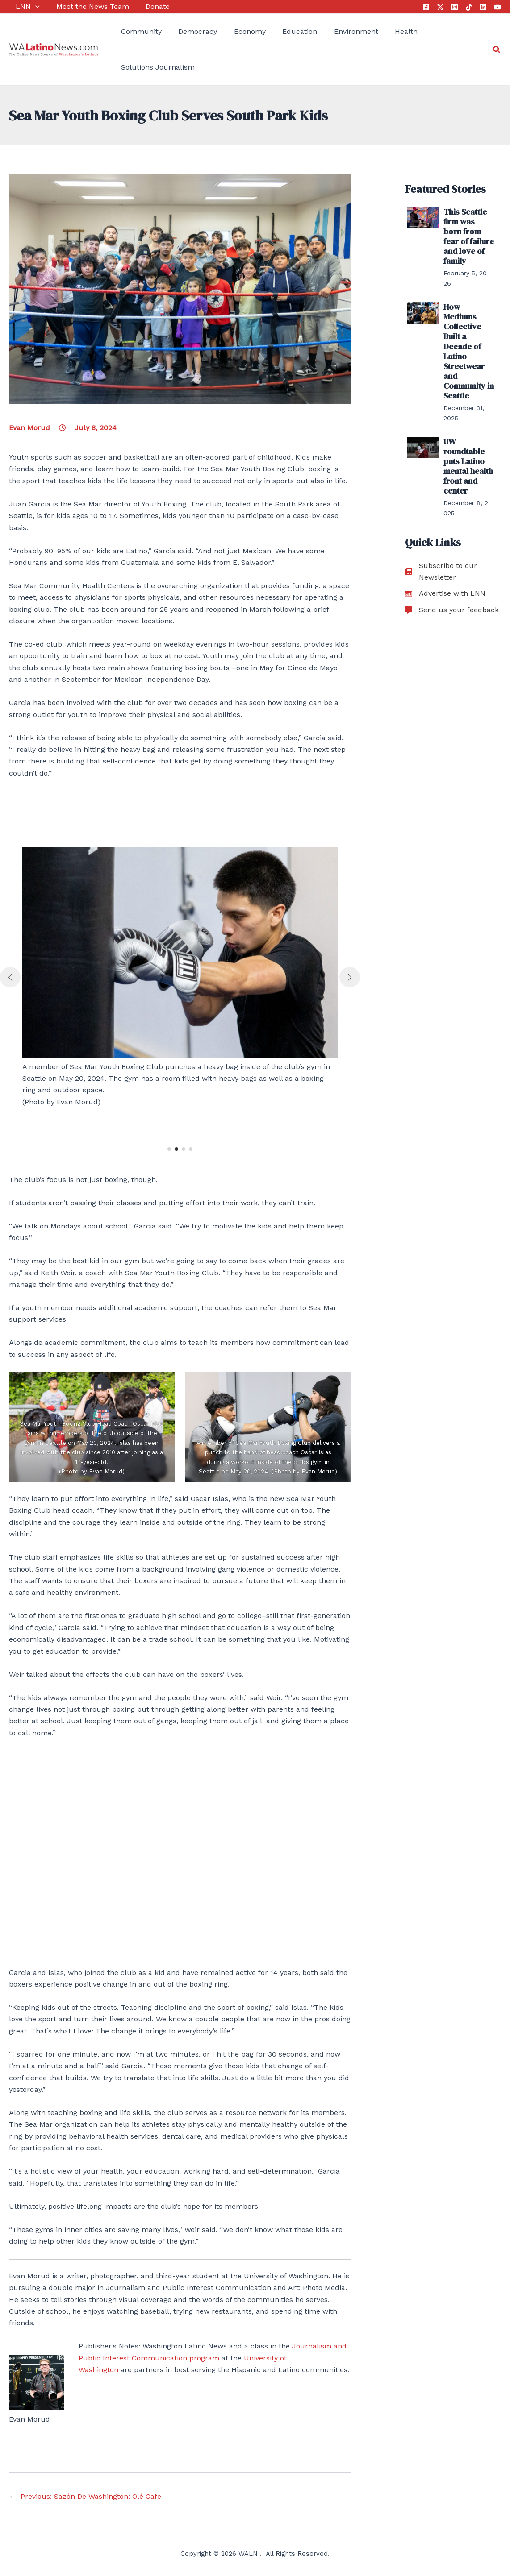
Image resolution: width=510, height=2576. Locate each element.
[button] (169, 1149)
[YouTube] (497, 7)
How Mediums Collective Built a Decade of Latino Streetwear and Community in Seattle (468, 320)
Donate (144, 6)
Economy (236, 31)
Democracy (187, 31)
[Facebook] (426, 7)
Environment (335, 31)
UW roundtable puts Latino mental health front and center (468, 412)
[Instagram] (454, 7)
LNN (21, 6)
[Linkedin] (483, 7)
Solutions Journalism (151, 67)
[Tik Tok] (468, 7)
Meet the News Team (82, 6)
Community (134, 31)
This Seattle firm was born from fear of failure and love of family (466, 228)
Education (282, 31)
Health (382, 31)
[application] (28, 6)
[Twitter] (440, 7)
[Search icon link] (497, 49)
